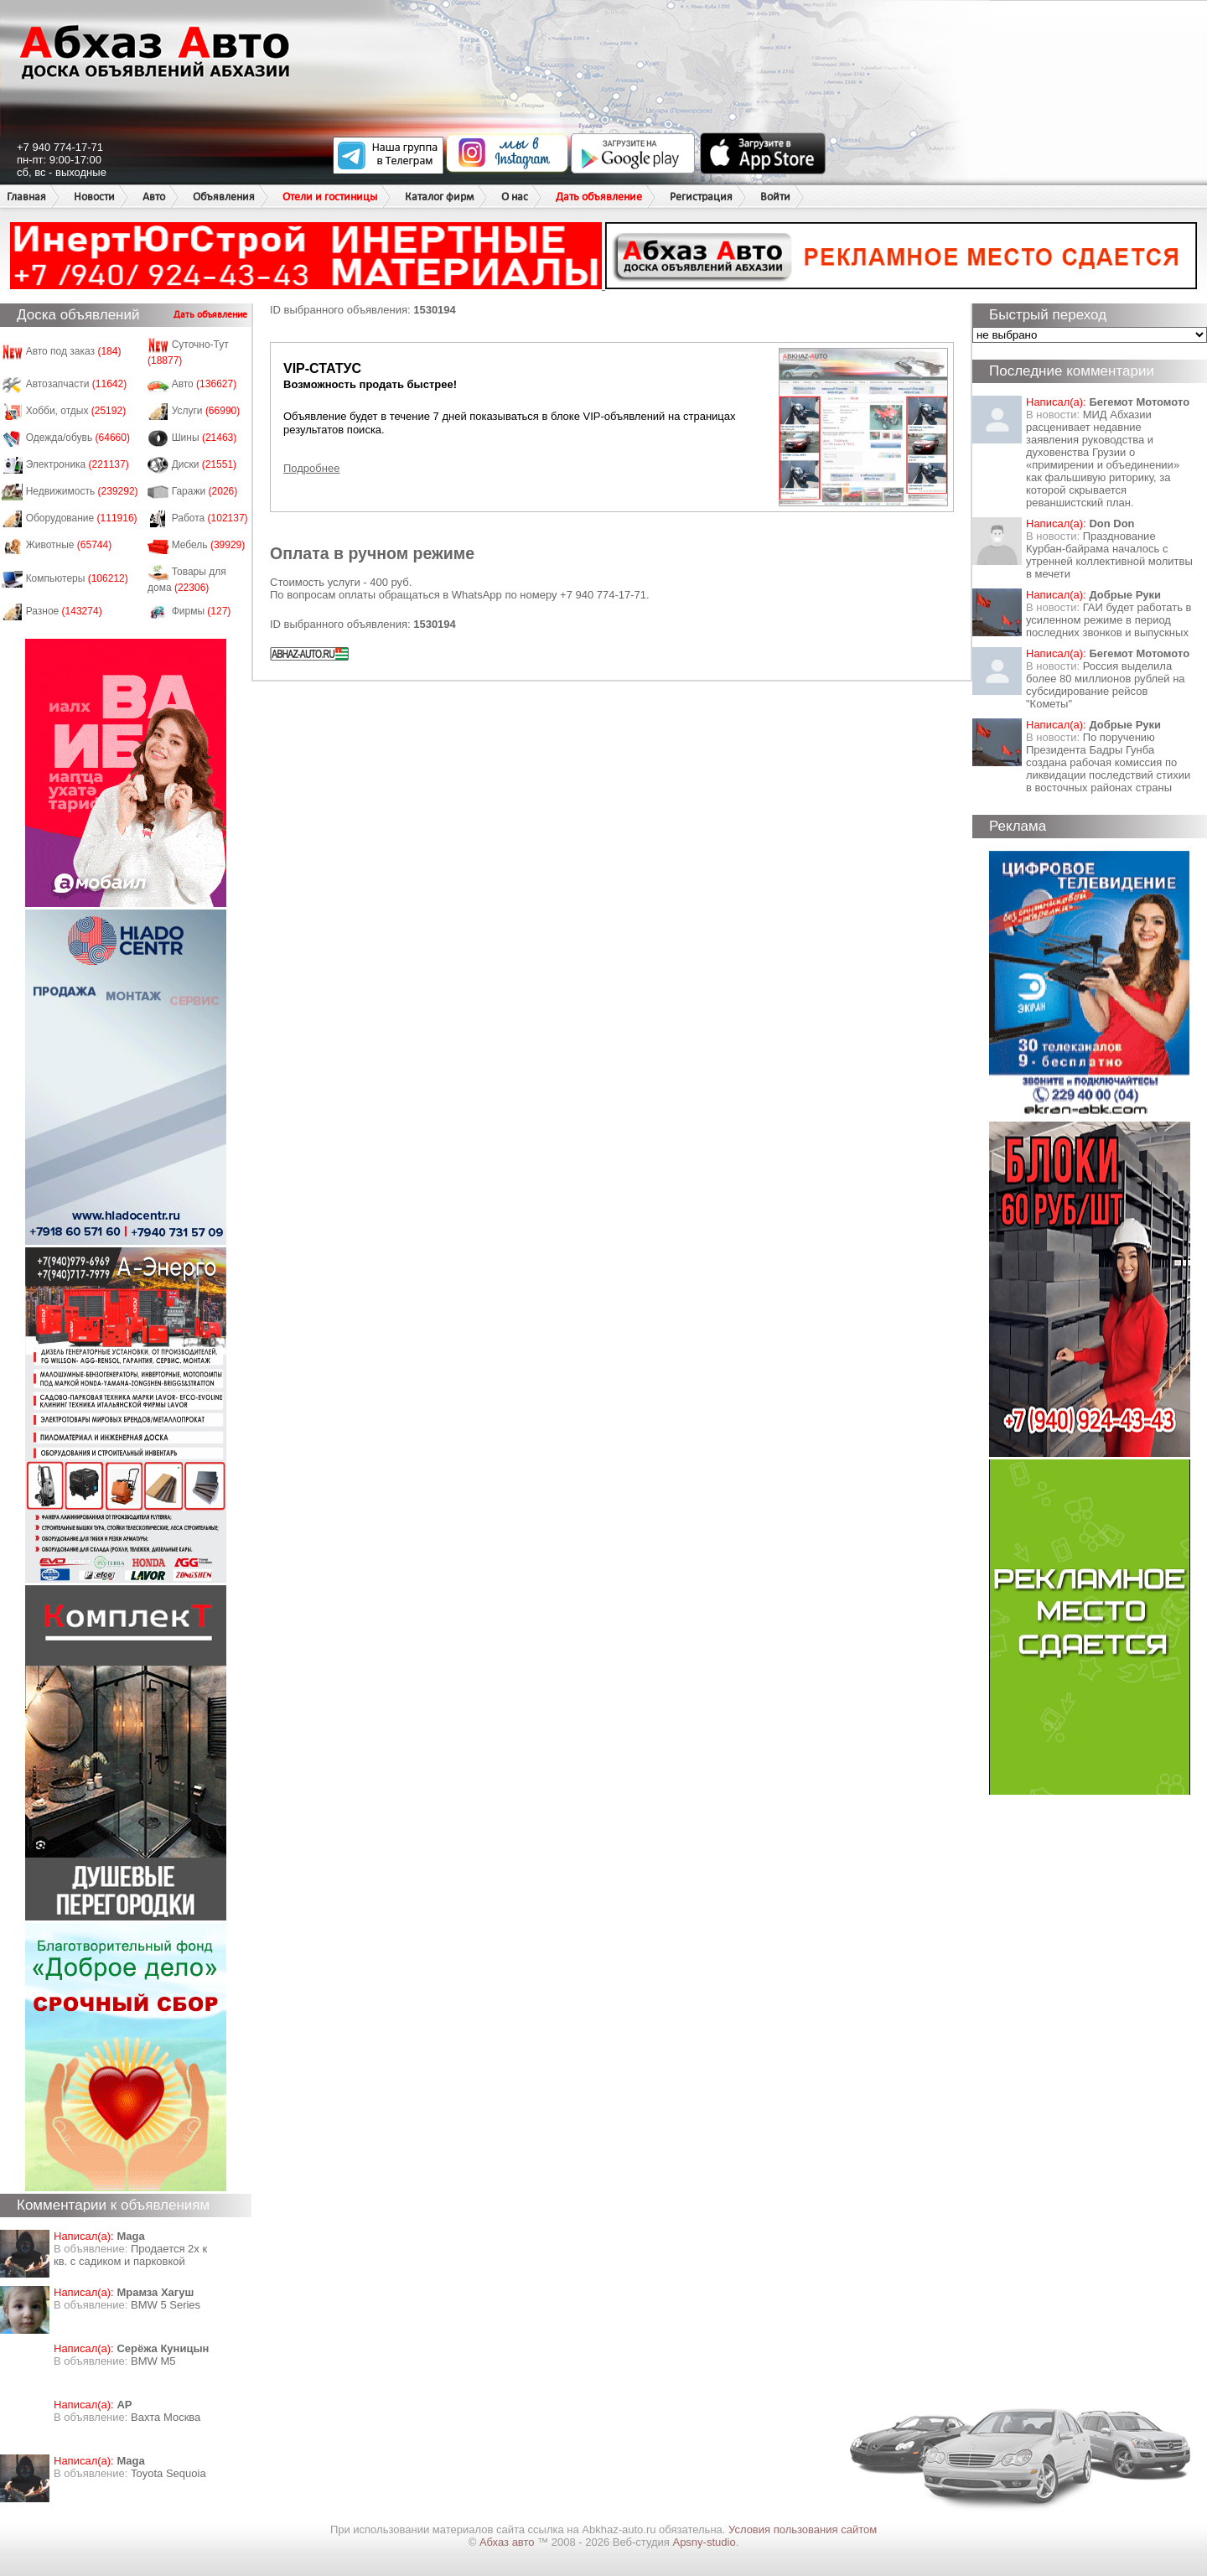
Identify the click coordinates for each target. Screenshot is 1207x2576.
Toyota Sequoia (168, 2473)
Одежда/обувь (78, 437)
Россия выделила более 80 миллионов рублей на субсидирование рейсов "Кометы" (1105, 685)
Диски (204, 464)
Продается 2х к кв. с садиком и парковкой (130, 2255)
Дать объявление (599, 196)
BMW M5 (153, 2361)
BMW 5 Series (165, 2305)
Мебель (209, 545)
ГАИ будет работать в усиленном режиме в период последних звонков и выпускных (1108, 620)
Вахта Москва (165, 2417)
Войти (775, 196)
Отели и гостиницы (329, 196)
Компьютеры (77, 578)
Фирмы (201, 611)
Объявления (224, 196)
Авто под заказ (74, 351)
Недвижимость (82, 491)
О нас (514, 196)
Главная (26, 196)
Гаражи (205, 491)
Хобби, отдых (76, 411)
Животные (69, 545)
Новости (94, 196)
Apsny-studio (703, 2542)
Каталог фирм (439, 196)
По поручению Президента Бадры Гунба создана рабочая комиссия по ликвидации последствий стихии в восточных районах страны (1108, 762)
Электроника (77, 464)
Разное (64, 611)
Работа (210, 518)
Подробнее (311, 468)
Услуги (206, 411)
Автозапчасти (76, 384)
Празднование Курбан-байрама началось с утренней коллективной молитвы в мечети (1109, 555)
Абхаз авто (508, 2542)
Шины (204, 437)
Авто (153, 196)
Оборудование (81, 518)
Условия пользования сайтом (802, 2529)
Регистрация (701, 196)
